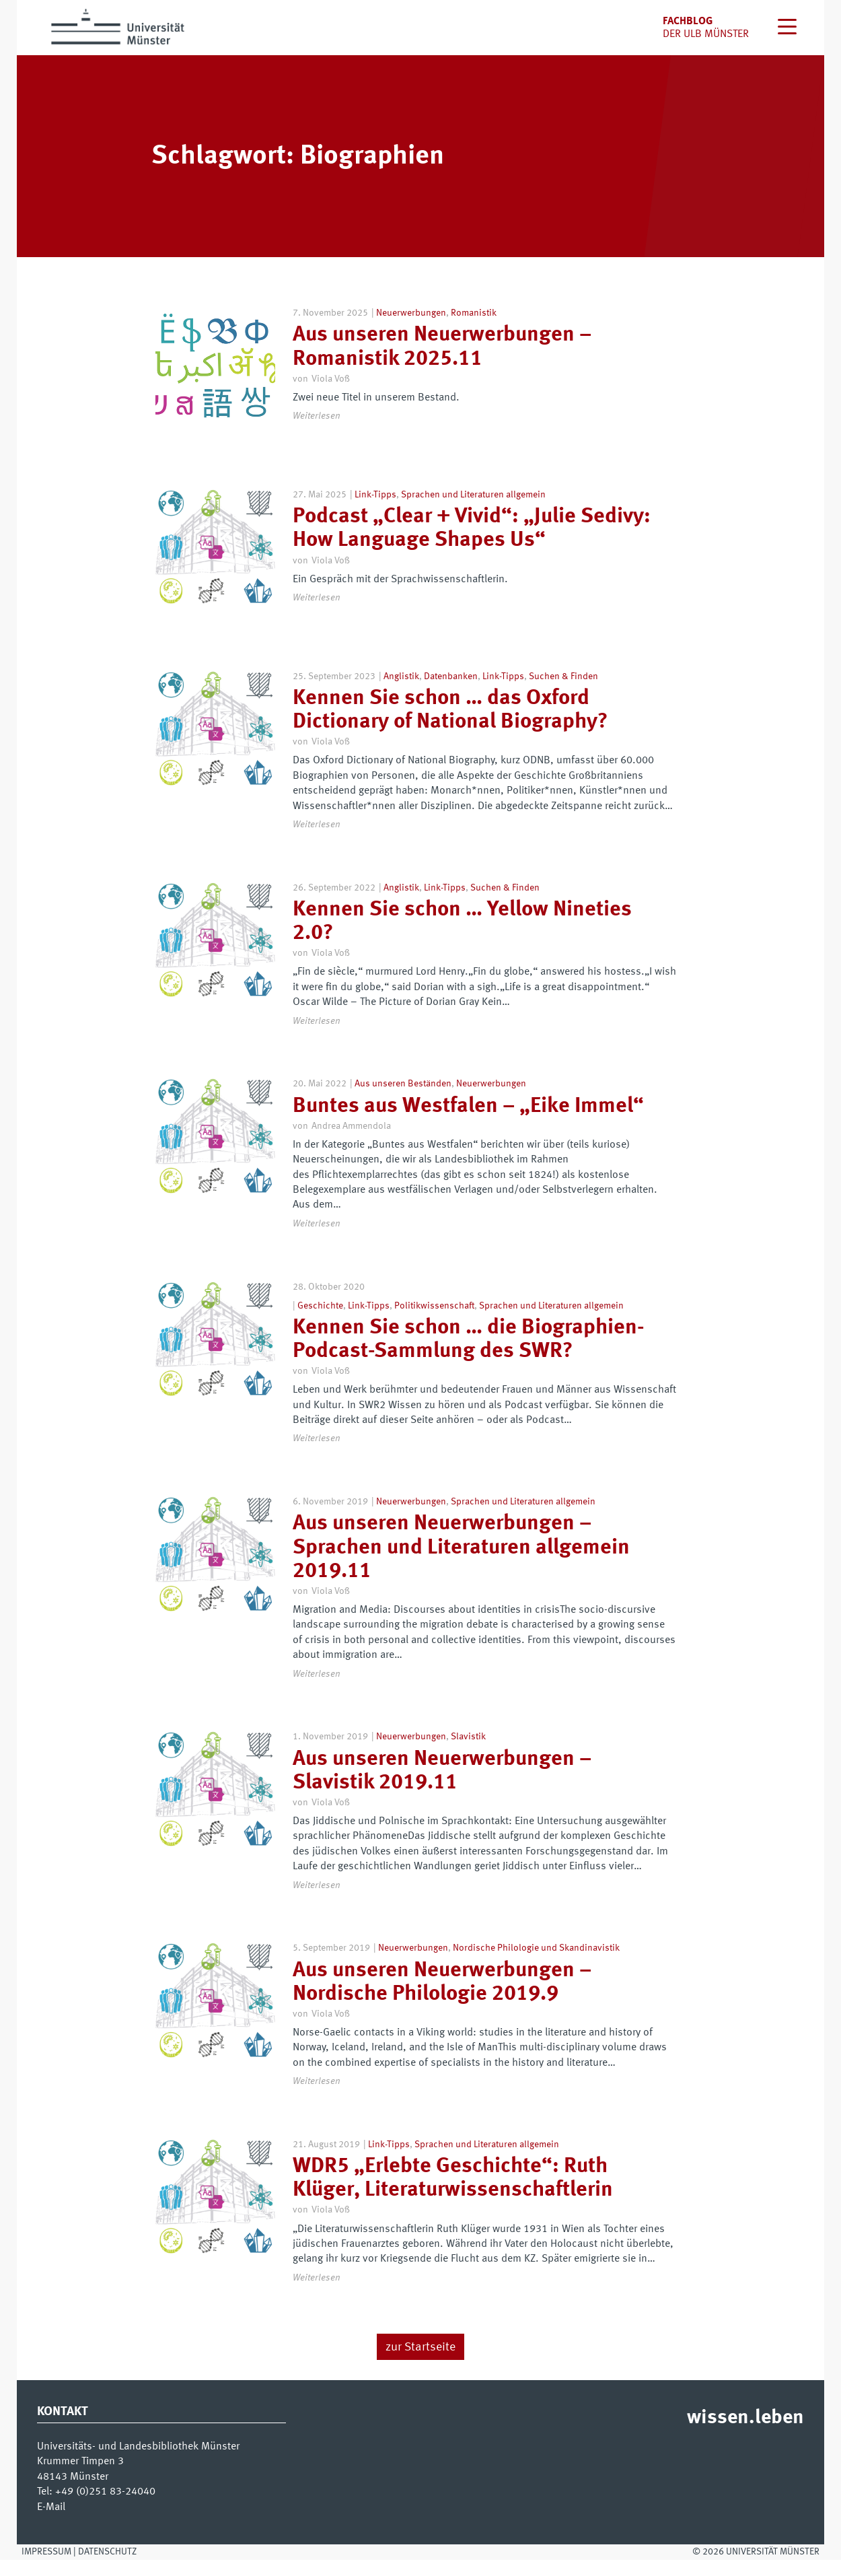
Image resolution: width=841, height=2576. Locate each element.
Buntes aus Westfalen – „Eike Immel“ (468, 1122)
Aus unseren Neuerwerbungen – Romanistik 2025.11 (442, 347)
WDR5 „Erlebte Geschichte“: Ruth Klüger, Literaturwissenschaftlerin (453, 2194)
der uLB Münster (706, 34)
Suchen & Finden (563, 692)
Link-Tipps (375, 503)
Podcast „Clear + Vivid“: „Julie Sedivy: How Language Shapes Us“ (472, 536)
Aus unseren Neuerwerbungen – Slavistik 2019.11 (442, 1786)
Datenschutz (107, 2567)
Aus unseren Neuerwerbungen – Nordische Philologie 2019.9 (442, 1998)
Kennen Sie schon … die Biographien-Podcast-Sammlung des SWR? (469, 1355)
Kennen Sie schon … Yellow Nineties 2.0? (462, 938)
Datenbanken (451, 692)
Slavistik (468, 1752)
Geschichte (320, 1321)
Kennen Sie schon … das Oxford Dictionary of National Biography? (450, 726)
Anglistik (401, 692)
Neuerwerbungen (411, 313)
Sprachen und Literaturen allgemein (473, 503)
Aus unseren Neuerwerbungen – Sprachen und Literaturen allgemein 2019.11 (461, 1563)
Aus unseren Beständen (403, 1100)
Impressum (46, 2567)
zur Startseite (420, 2363)
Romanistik (474, 313)
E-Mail (51, 2522)
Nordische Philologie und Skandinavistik (536, 1964)
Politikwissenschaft (434, 1321)
